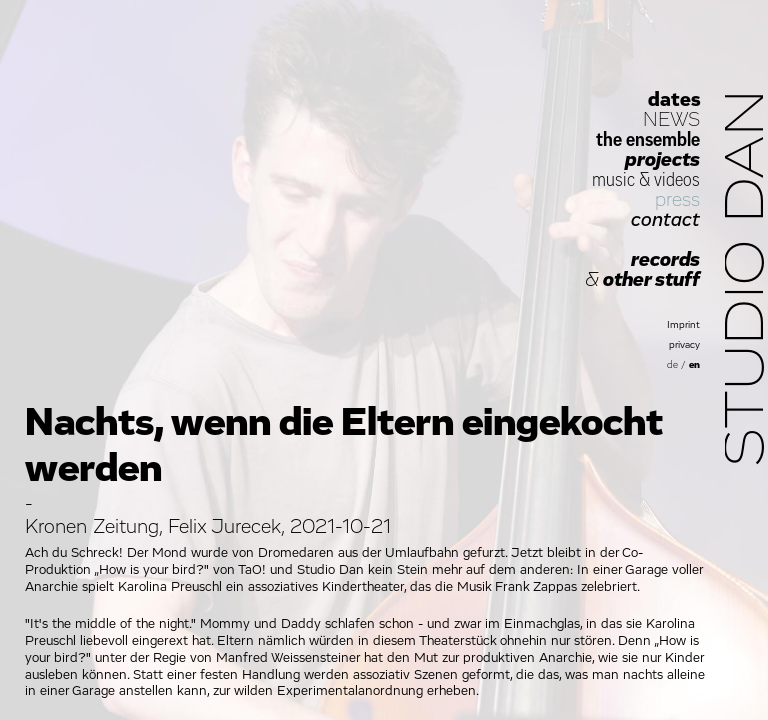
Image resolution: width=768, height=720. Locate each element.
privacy (684, 345)
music (613, 180)
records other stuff (642, 270)
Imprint (683, 325)
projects (662, 160)
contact (665, 220)
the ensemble (648, 140)
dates (674, 100)
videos (677, 180)
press (677, 200)
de (672, 365)
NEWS (671, 120)
